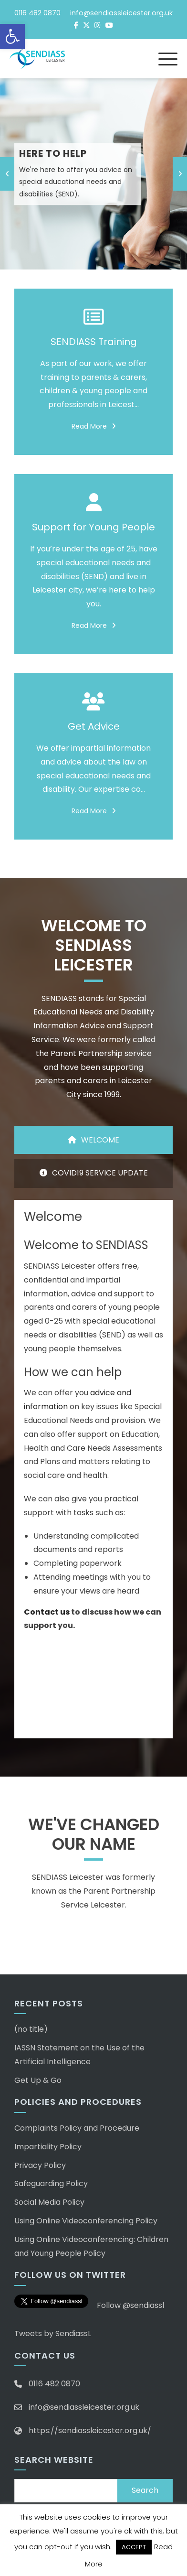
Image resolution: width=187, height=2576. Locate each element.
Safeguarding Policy (51, 2183)
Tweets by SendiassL (52, 2333)
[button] (12, 36)
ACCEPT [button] (134, 2547)
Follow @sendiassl (130, 2305)
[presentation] (7, 174)
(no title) (31, 2029)
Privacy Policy (40, 2165)
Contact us (47, 1611)
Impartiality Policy (48, 2146)
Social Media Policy (49, 2202)
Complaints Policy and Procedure (76, 2128)
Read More (94, 426)
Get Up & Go (38, 2080)
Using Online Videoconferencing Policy (85, 2220)
